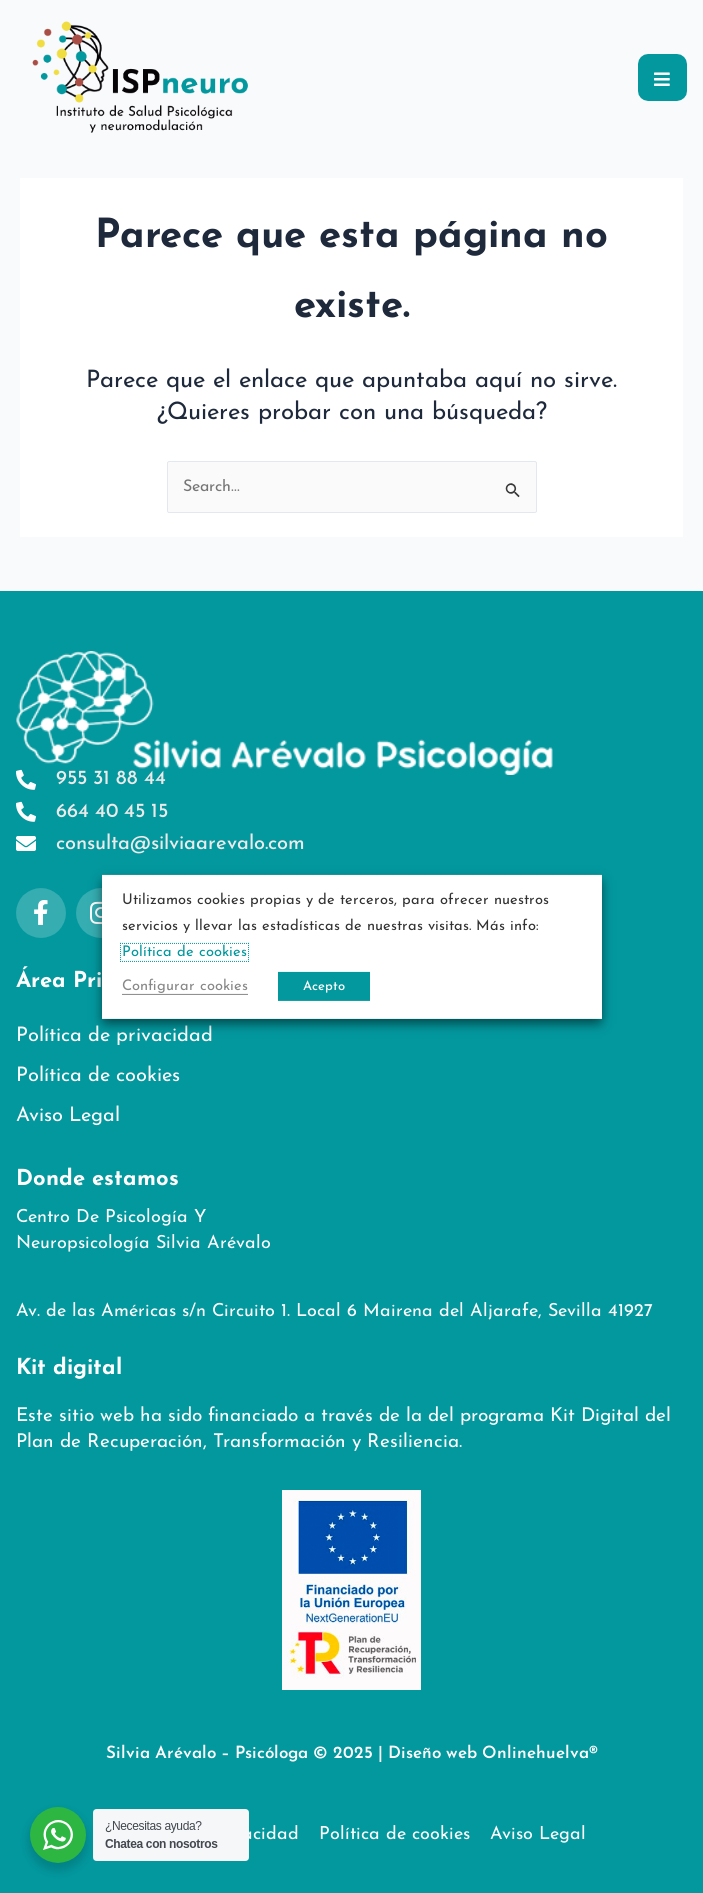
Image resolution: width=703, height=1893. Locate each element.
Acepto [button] (324, 986)
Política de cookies (98, 1076)
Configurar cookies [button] (185, 986)
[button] (663, 77)
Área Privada (86, 981)
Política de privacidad (114, 1036)
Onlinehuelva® (540, 1753)
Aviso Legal (68, 1116)
